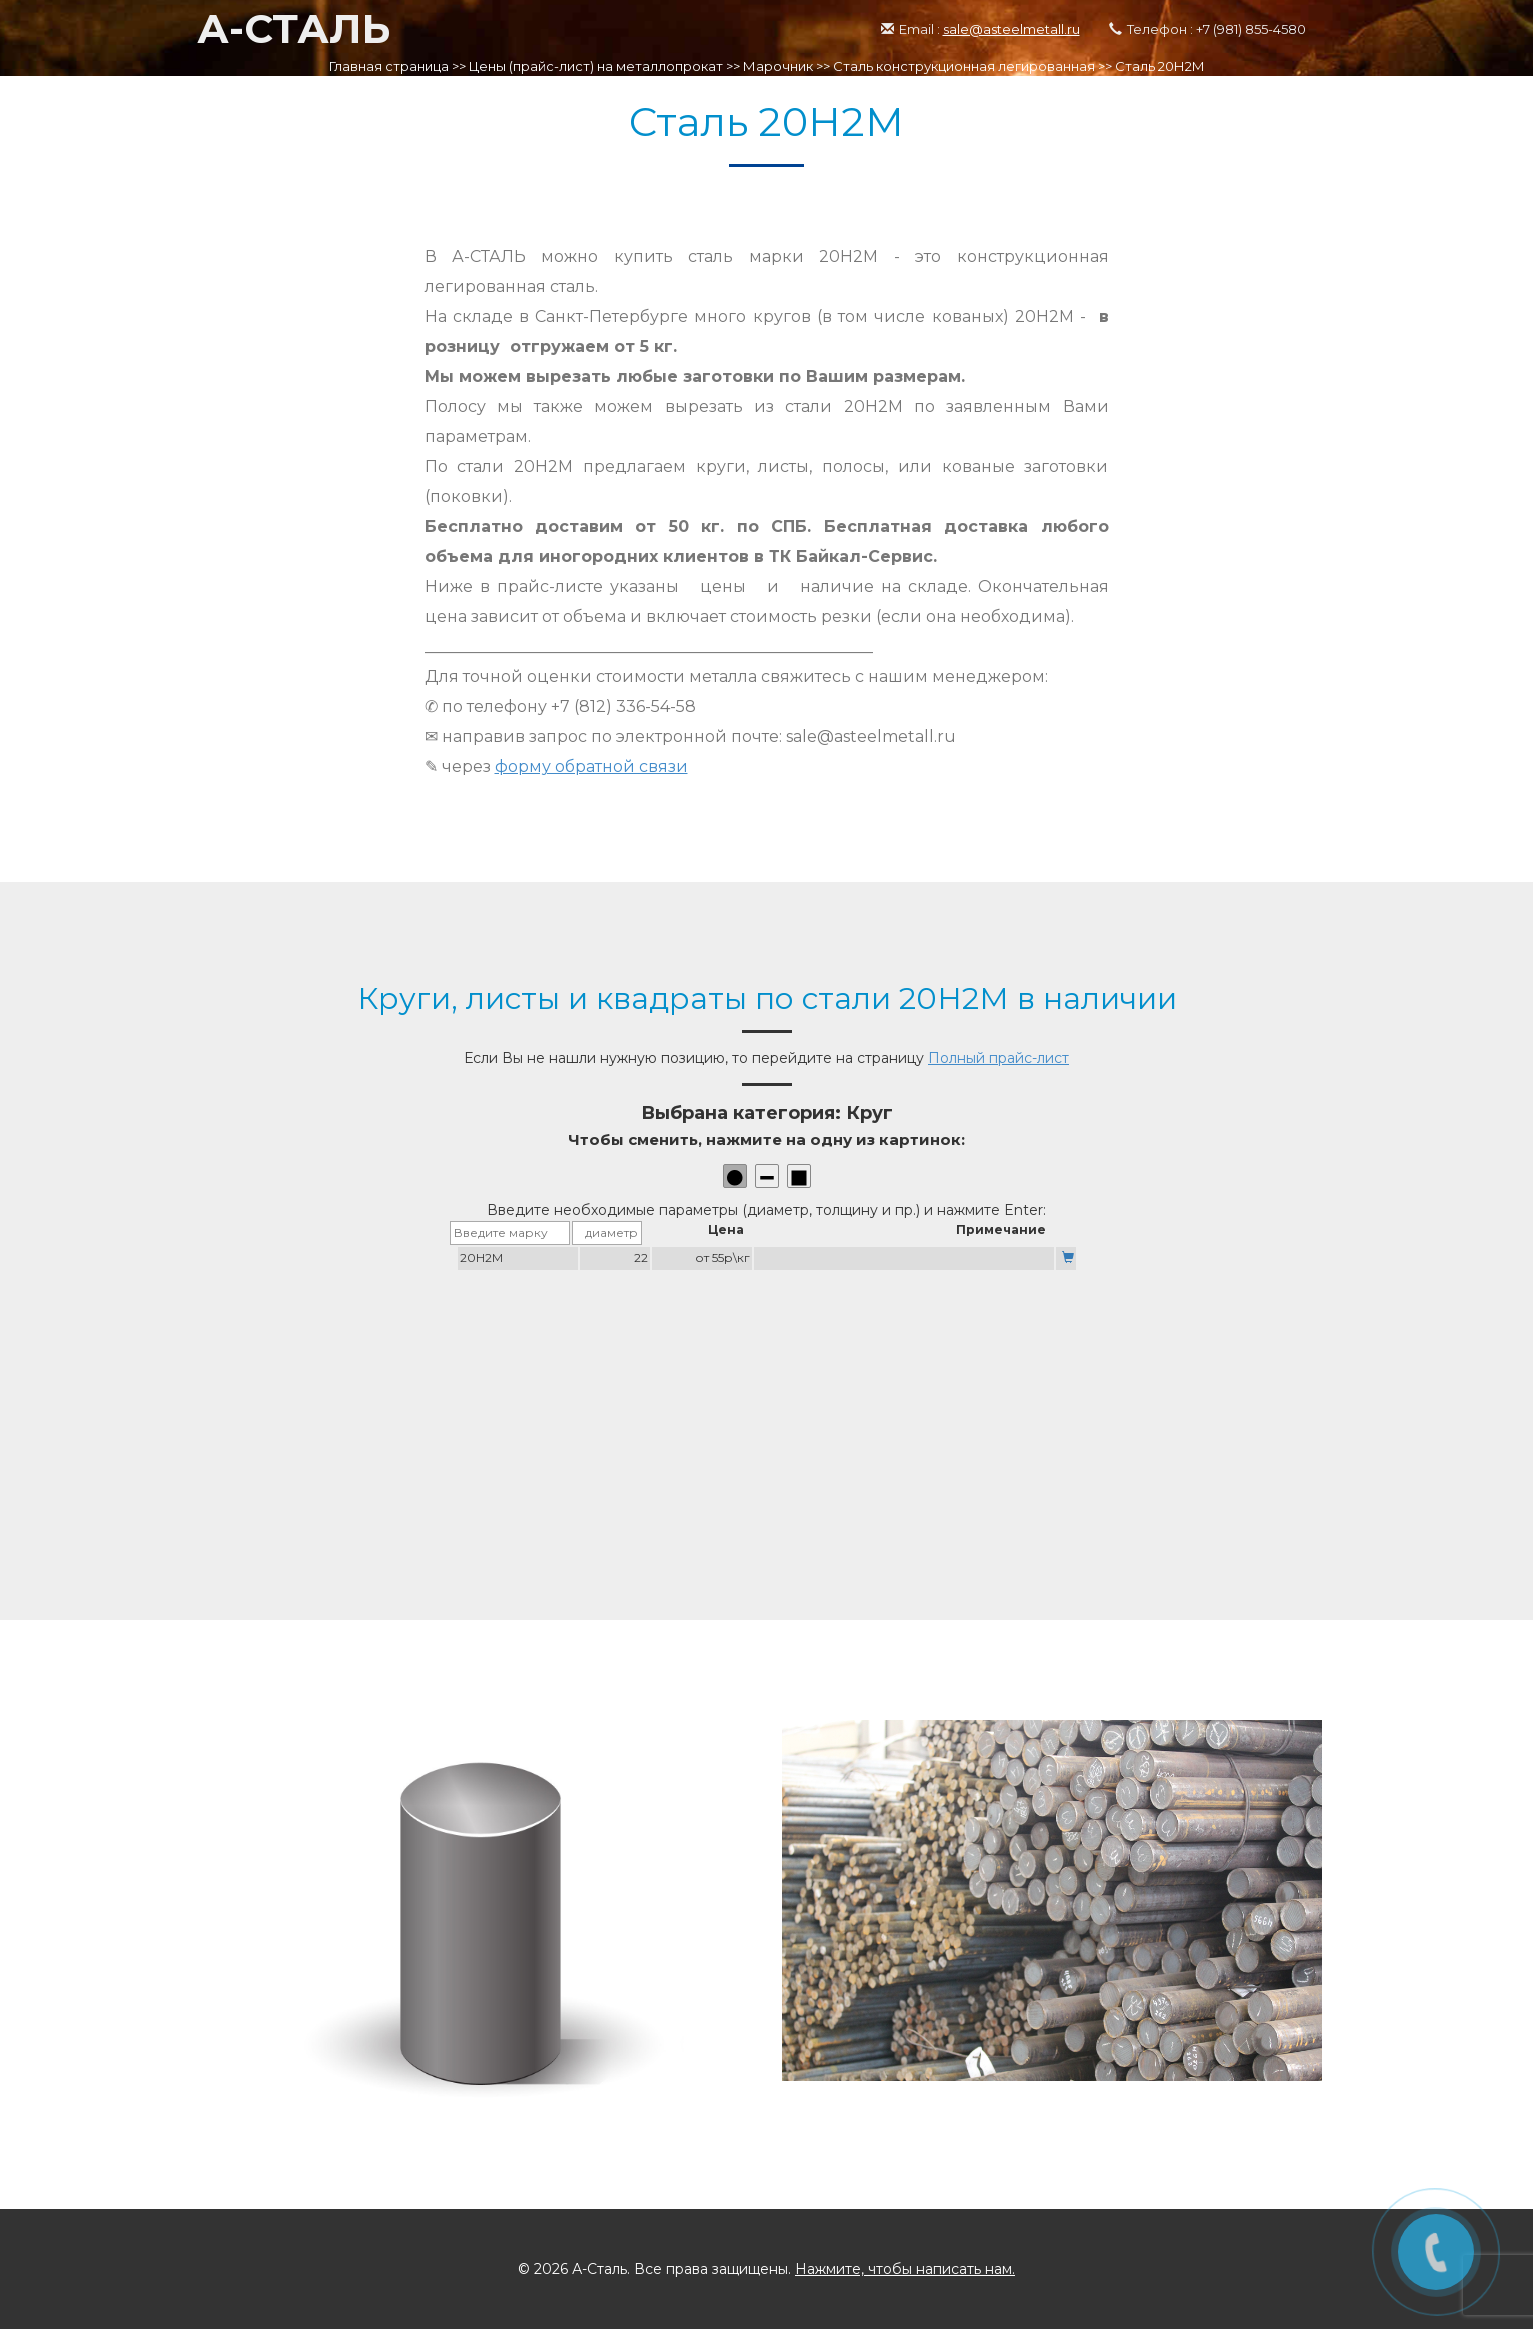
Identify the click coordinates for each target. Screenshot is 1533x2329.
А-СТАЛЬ (293, 28)
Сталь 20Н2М (1160, 66)
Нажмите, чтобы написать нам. (905, 2269)
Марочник (778, 66)
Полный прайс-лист (998, 1058)
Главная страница (389, 66)
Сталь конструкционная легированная (964, 66)
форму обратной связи (591, 766)
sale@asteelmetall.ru (1011, 29)
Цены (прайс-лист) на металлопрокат (596, 66)
